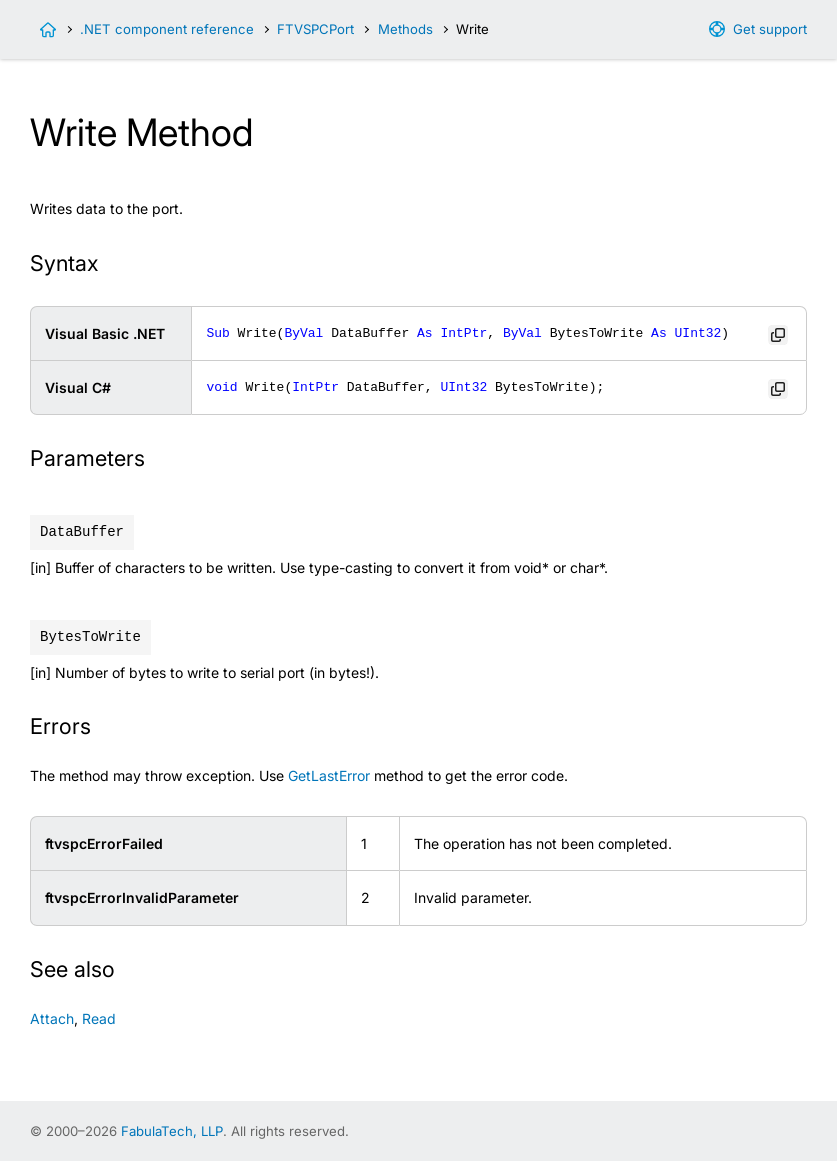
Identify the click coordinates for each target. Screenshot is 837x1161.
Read (99, 1018)
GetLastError (329, 775)
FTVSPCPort (315, 29)
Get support (770, 29)
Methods (405, 29)
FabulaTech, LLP (172, 1131)
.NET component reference (167, 29)
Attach (52, 1018)
